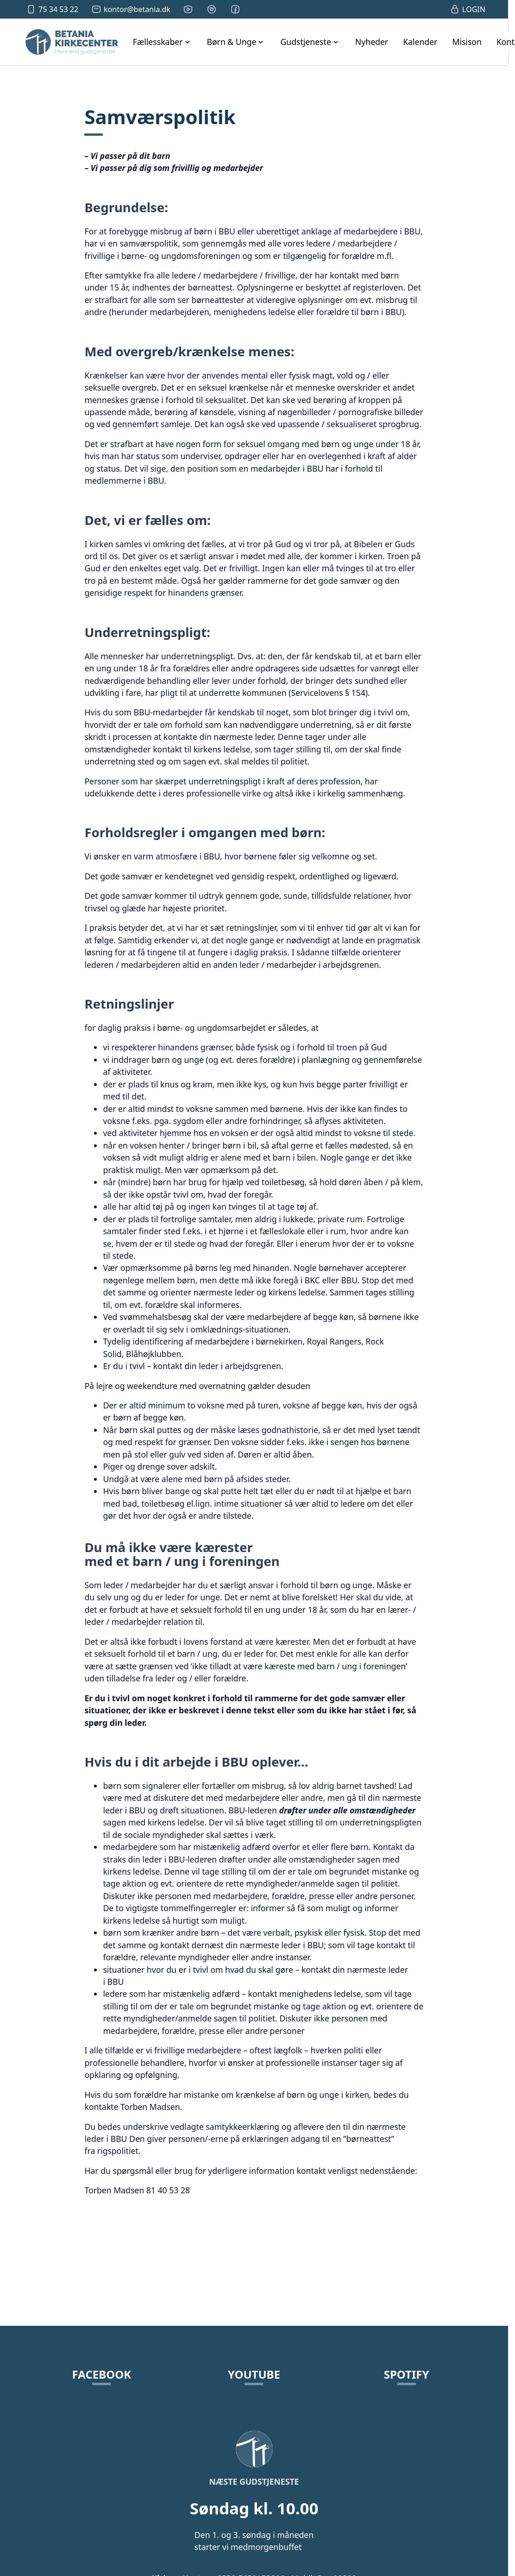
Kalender (420, 41)
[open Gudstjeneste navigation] (310, 41)
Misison (467, 41)
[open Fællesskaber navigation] (163, 41)
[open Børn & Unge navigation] (236, 41)
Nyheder (371, 41)
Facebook (102, 2374)
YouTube (254, 2374)
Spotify (406, 2374)
